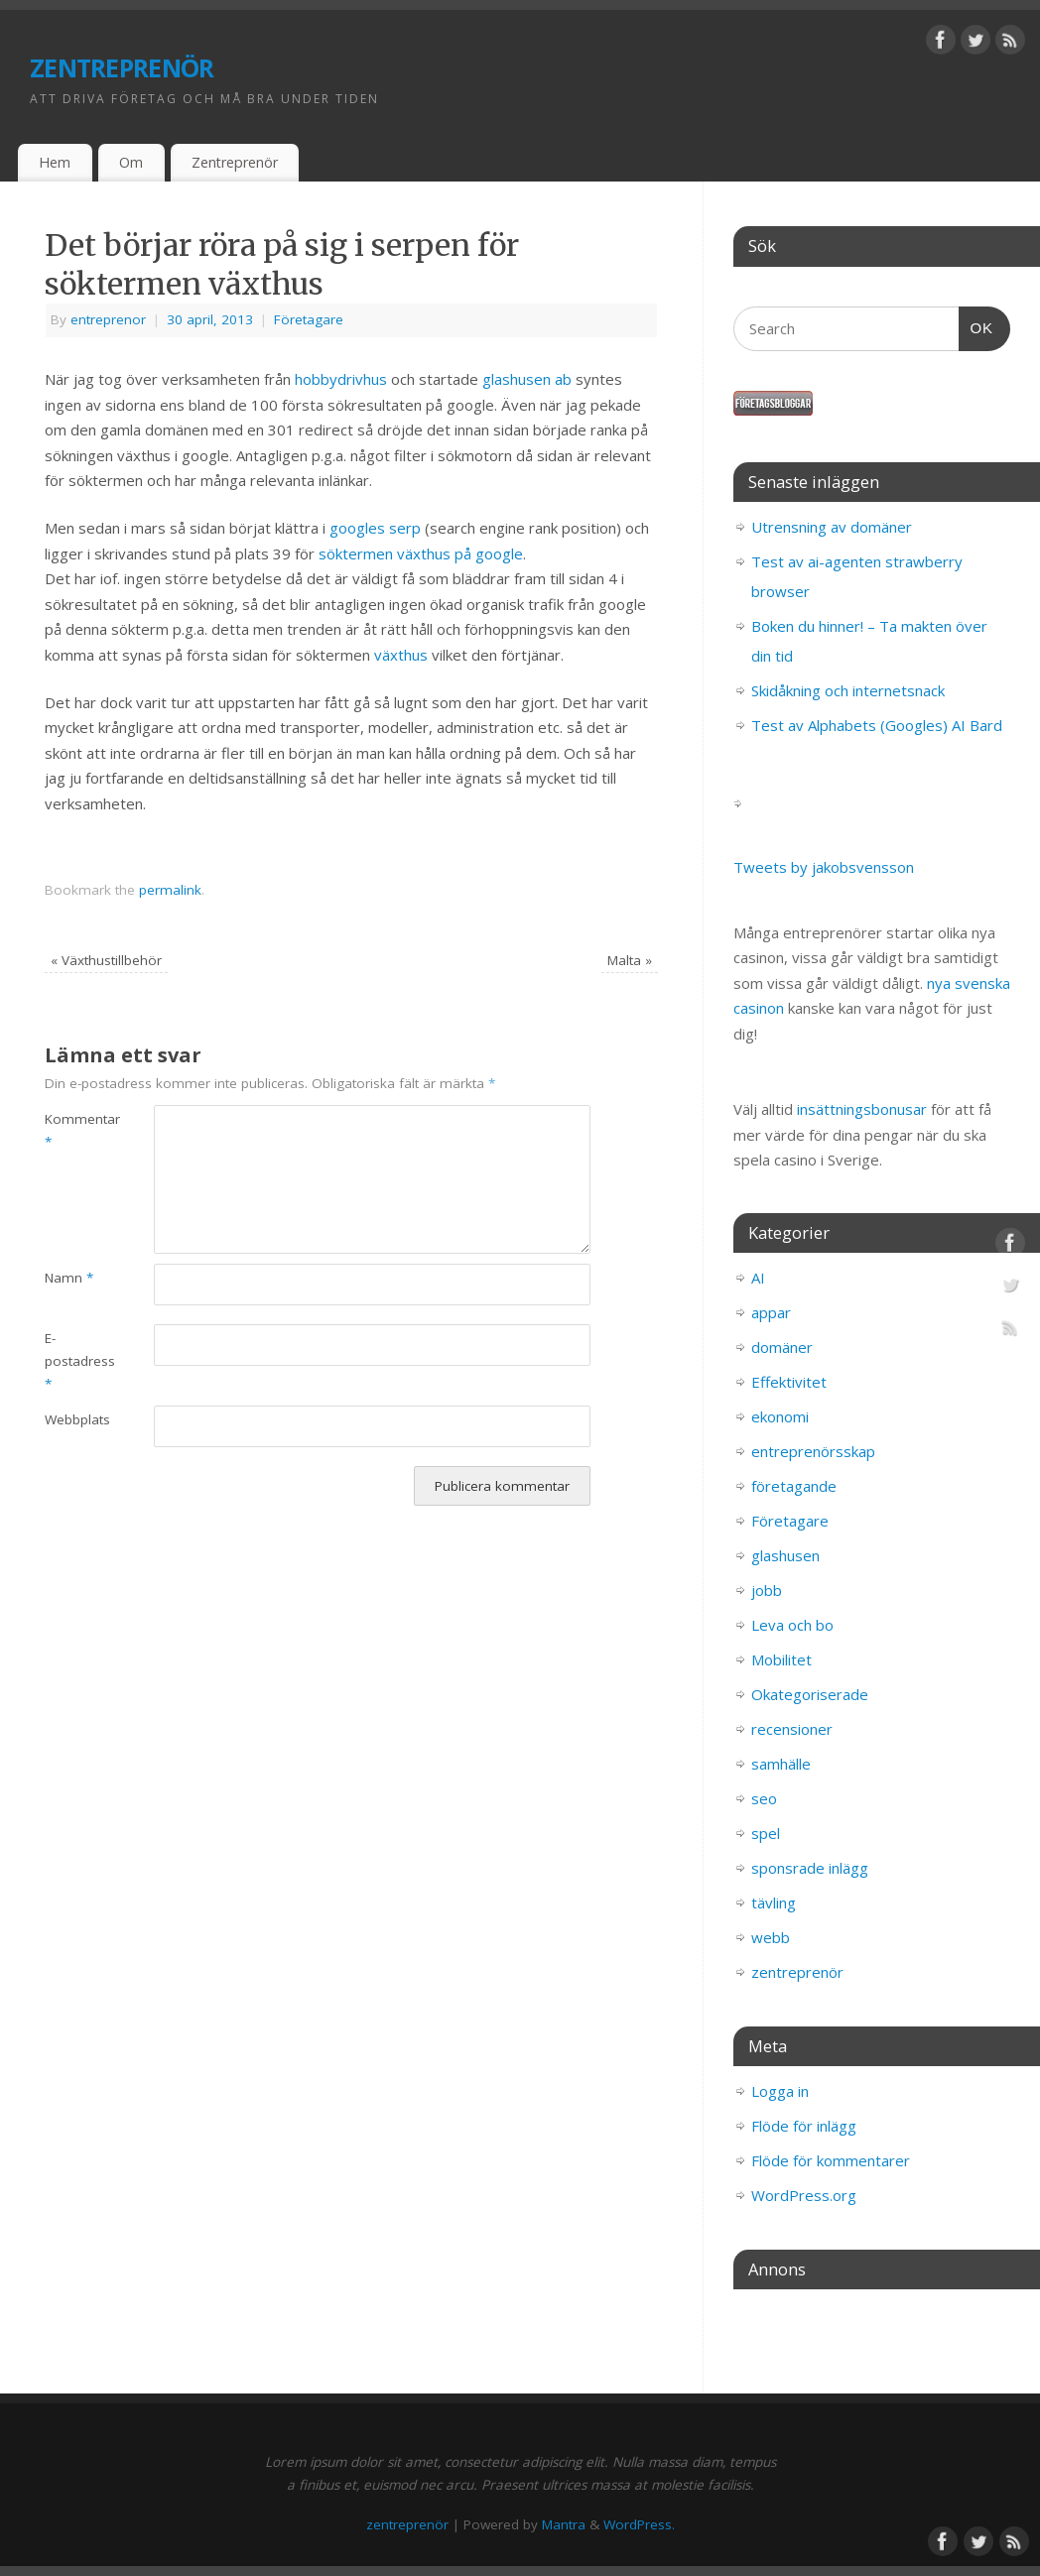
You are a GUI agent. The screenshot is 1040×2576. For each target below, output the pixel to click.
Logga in (780, 2091)
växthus (401, 655)
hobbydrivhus (341, 379)
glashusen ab (529, 379)
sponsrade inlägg (809, 1868)
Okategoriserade (809, 1694)
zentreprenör (121, 64)
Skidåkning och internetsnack (848, 690)
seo (764, 1798)
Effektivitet (789, 1382)
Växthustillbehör (106, 960)
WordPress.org (803, 2195)
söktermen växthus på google (421, 553)
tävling (773, 1902)
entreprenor (108, 319)
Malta (629, 960)
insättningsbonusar (862, 1109)
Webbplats (72, 1419)
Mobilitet (781, 1659)
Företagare (308, 319)
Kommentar (72, 1130)
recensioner (792, 1729)
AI (758, 1278)
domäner (782, 1347)
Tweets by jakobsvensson (823, 867)
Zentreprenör (235, 162)
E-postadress (72, 1361)
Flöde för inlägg (803, 2126)
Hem (54, 162)
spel (765, 1833)
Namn (69, 1278)
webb (770, 1937)
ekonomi (780, 1416)
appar (771, 1312)
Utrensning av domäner (831, 527)
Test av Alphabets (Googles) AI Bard (876, 725)
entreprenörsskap (813, 1451)
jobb (766, 1590)
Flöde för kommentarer (830, 2160)
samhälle (781, 1764)
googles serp (375, 528)
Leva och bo (792, 1625)
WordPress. (639, 2524)
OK (976, 325)
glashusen (785, 1555)
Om (131, 162)
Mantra (563, 2524)
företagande (794, 1486)
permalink (170, 890)
